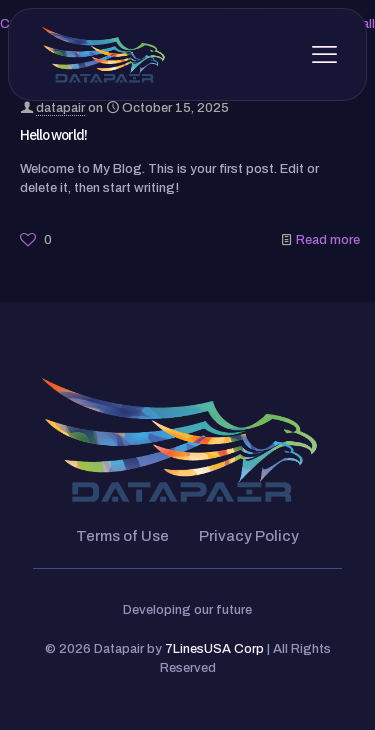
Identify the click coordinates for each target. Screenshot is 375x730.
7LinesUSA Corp (214, 649)
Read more (328, 240)
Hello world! (53, 135)
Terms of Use (122, 536)
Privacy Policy (249, 536)
